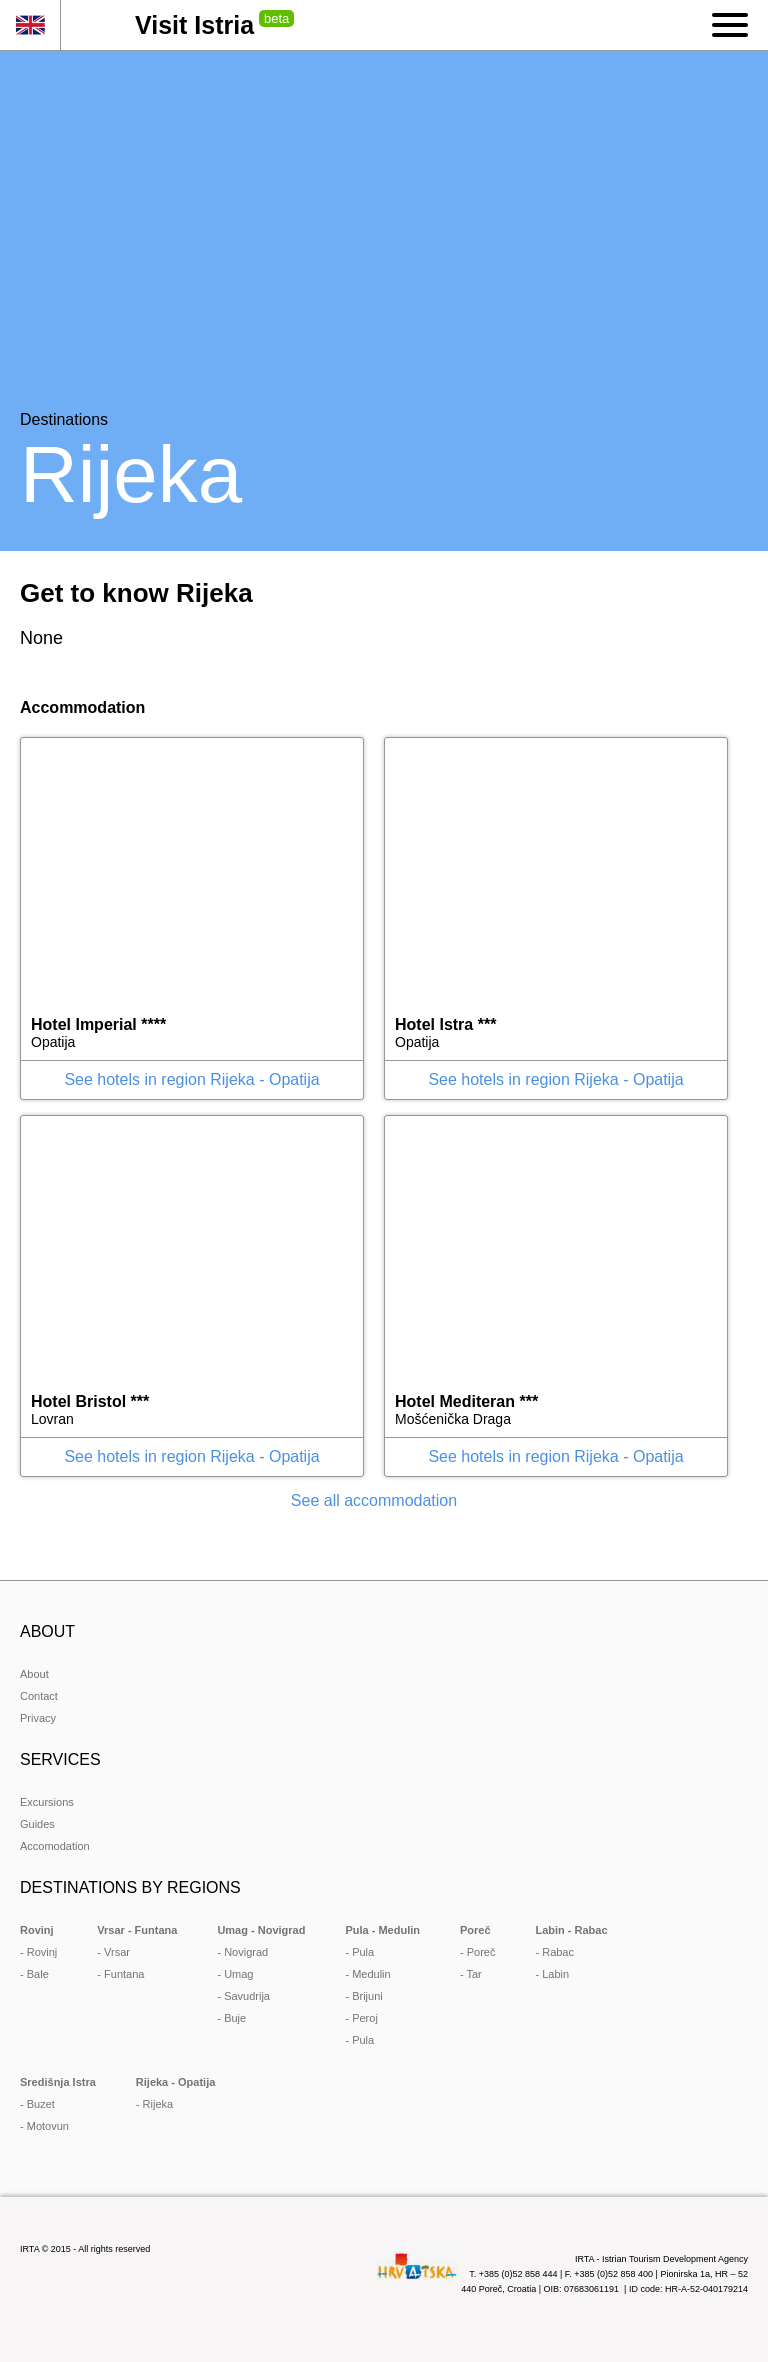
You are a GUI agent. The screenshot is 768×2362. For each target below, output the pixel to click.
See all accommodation (374, 1500)
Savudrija (247, 1996)
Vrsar (117, 1952)
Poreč (481, 1952)
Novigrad (246, 1952)
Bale (38, 1974)
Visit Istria (194, 25)
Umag (238, 1974)
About (34, 1674)
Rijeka (158, 2104)
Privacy (38, 1718)
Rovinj (42, 1952)
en (30, 25)
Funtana (124, 1974)
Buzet (41, 2104)
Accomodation (55, 1846)
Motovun (48, 2126)
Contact (39, 1696)
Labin (555, 1974)
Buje (235, 2018)
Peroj (365, 2018)
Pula (363, 1952)
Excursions (47, 1802)
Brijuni (367, 1996)
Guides (37, 1824)
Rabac (558, 1952)
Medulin (371, 1974)
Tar (474, 1974)
